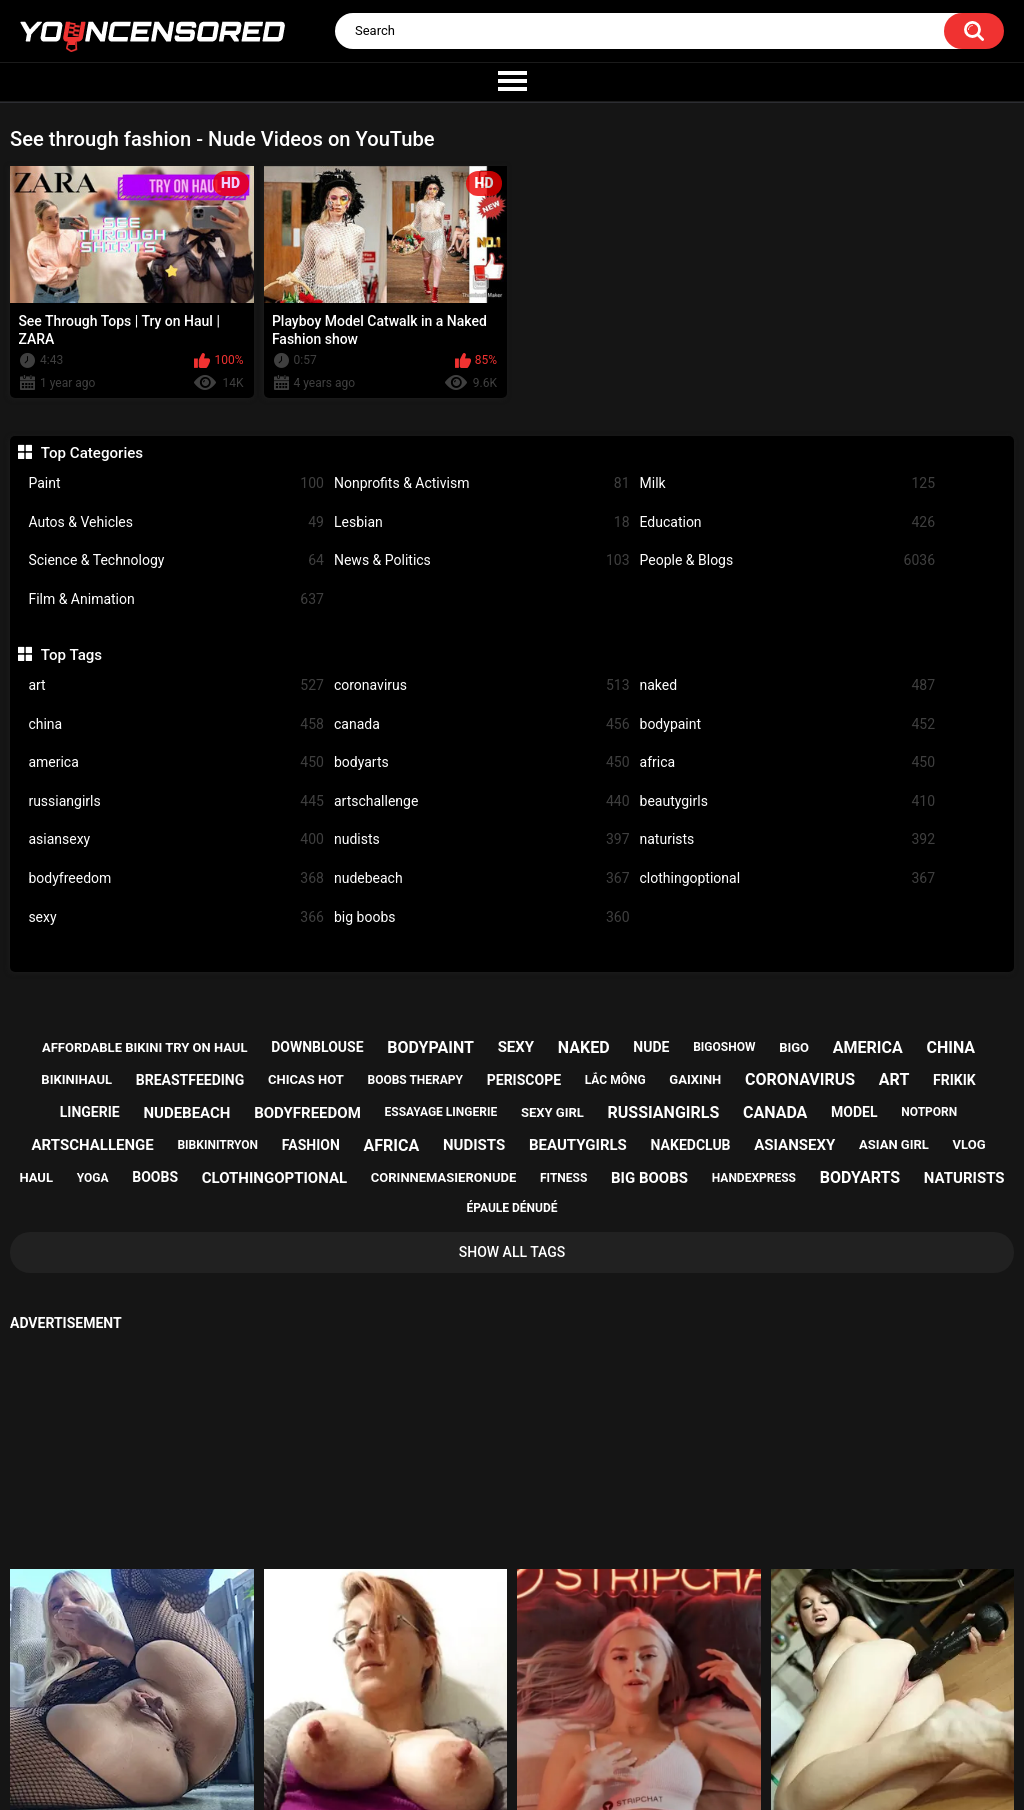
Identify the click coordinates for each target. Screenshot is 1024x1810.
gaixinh (695, 1079)
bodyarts (482, 762)
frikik (954, 1080)
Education (788, 522)
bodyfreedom (176, 878)
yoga (93, 1178)
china (176, 724)
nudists (482, 839)
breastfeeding (190, 1080)
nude (651, 1047)
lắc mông (615, 1080)
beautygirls (788, 801)
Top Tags (71, 655)
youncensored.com (491, 1776)
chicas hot (306, 1079)
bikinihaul (76, 1079)
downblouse (317, 1047)
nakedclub (691, 1145)
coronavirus (482, 685)
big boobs (482, 917)
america (176, 762)
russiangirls (176, 801)
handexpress (754, 1178)
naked (788, 685)
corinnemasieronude (443, 1177)
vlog (969, 1144)
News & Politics (482, 560)
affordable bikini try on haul (145, 1047)
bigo (794, 1047)
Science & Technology (176, 560)
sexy (176, 917)
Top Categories (92, 453)
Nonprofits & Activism (482, 483)
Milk (788, 483)
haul (36, 1177)
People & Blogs (788, 560)
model (854, 1112)
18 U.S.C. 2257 (606, 1727)
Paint (176, 483)
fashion (311, 1145)
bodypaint (788, 724)
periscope (524, 1080)
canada (482, 724)
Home (391, 1727)
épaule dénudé (511, 1208)
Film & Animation (176, 599)
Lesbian (482, 522)
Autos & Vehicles (176, 522)
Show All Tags (512, 1252)
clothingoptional (788, 878)
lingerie (90, 1112)
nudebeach (482, 878)
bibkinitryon (217, 1145)
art (176, 685)
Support (485, 1727)
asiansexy (176, 839)
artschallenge (482, 801)
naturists (788, 839)
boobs (155, 1177)
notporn (929, 1112)
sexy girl (552, 1112)
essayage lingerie (441, 1112)
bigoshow (724, 1047)
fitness (563, 1178)
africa (788, 762)
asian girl (894, 1144)
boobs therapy (416, 1080)
